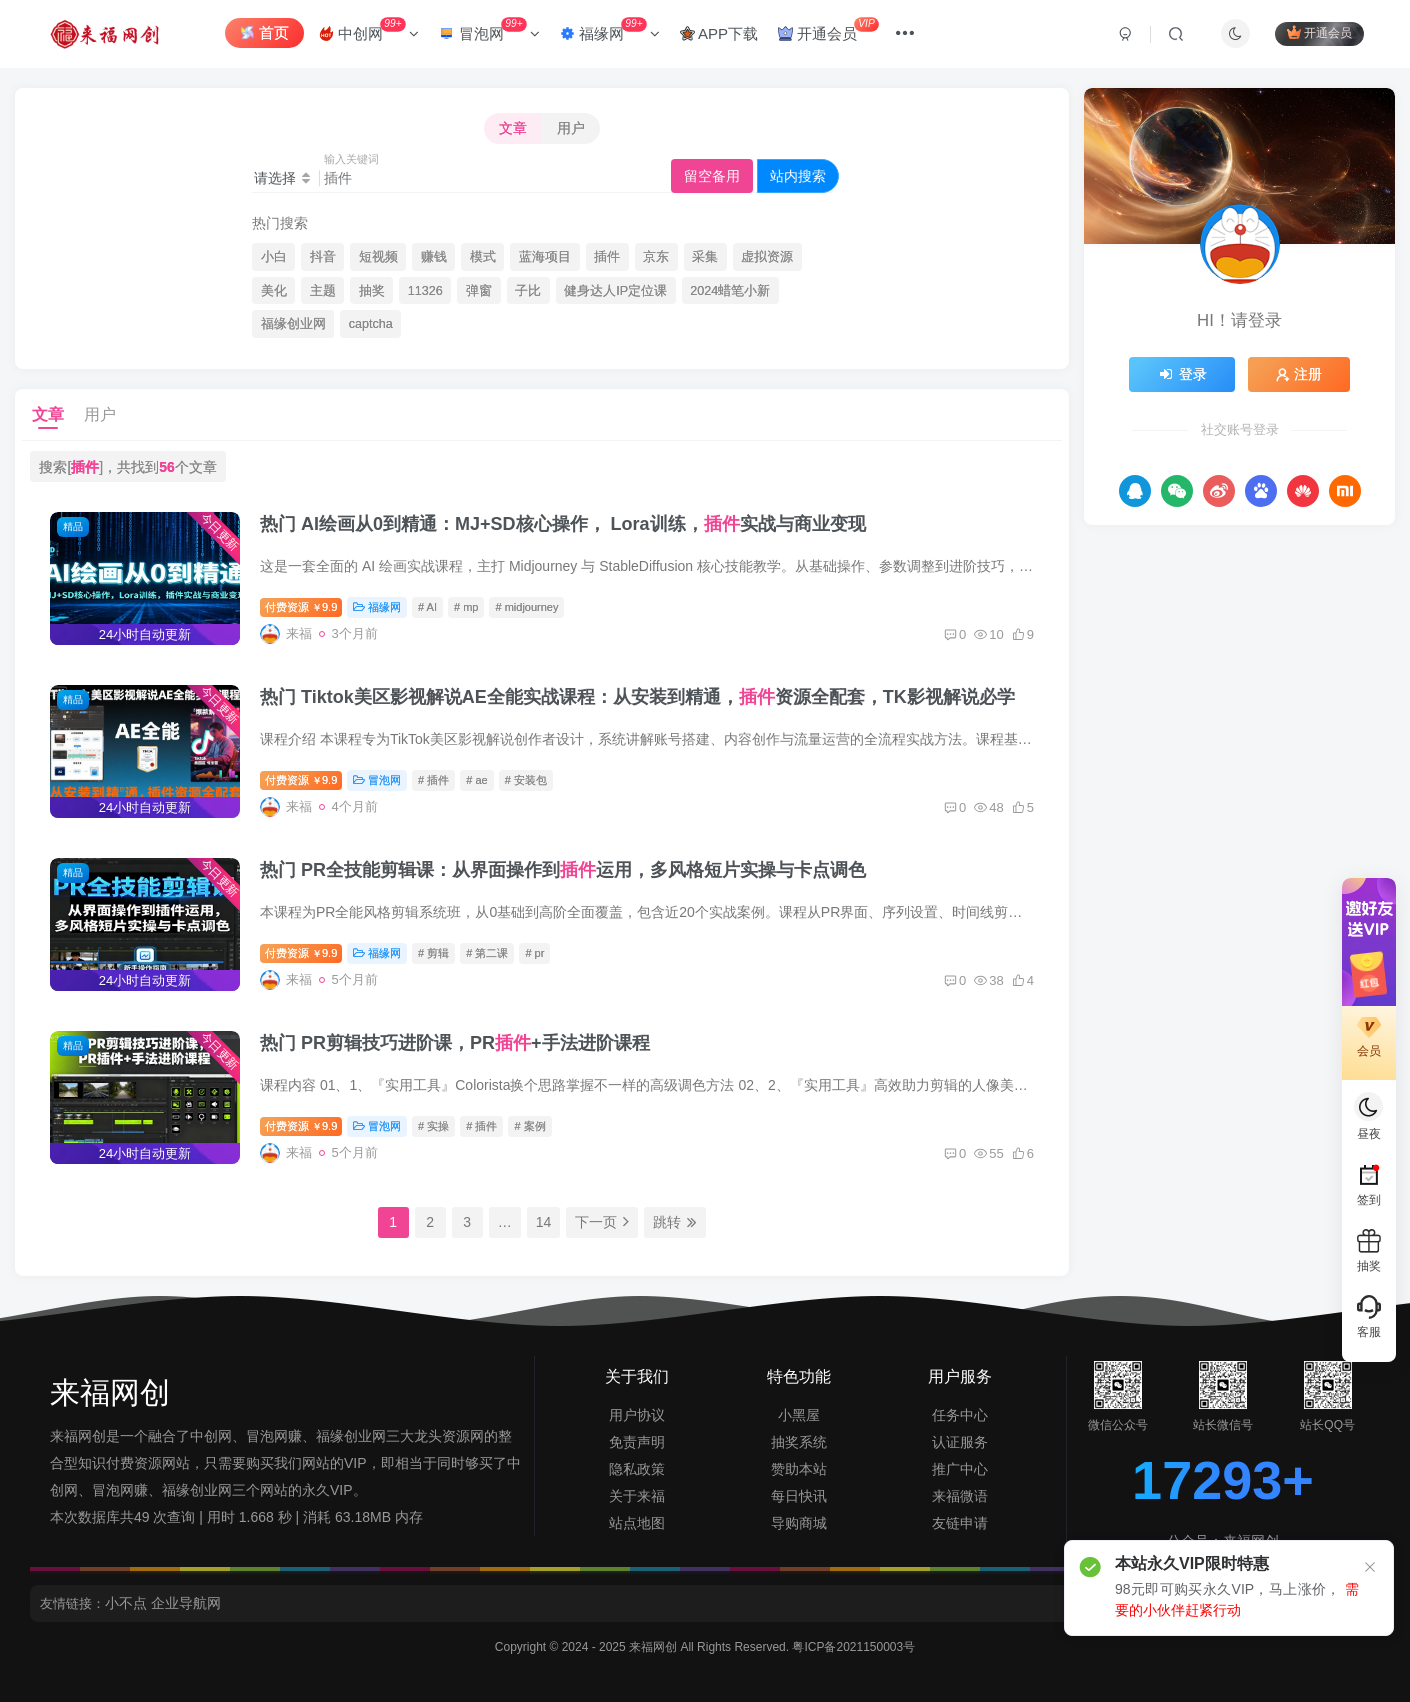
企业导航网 (186, 1603)
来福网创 (654, 1647)
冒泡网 (489, 29)
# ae (476, 780)
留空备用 (712, 176)
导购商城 (799, 1523)
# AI (427, 607)
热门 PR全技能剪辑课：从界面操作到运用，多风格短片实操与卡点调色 (563, 870)
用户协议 (637, 1415)
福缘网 (610, 29)
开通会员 (828, 29)
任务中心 (960, 1415)
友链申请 (960, 1523)
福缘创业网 (293, 324)
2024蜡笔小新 (730, 291)
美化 (274, 291)
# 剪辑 (433, 953)
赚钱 (434, 257)
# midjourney (526, 607)
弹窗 (479, 291)
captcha (371, 324)
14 (544, 1222)
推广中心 (960, 1469)
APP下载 (719, 33)
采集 (705, 257)
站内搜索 (798, 176)
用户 (571, 128)
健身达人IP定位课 (615, 291)
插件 (607, 257)
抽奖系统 (799, 1442)
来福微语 (960, 1496)
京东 (656, 257)
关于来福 (637, 1496)
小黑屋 (799, 1415)
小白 (274, 257)
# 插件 (433, 780)
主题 (323, 291)
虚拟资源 (767, 257)
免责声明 (637, 1442)
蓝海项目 (545, 257)
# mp (466, 607)
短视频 (378, 257)
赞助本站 (799, 1469)
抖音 (323, 257)
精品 (73, 526)
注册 (1299, 374)
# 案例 (529, 1126)
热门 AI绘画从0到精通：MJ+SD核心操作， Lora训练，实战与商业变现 (563, 524)
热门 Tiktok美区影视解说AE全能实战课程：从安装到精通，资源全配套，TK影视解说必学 (637, 697)
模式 (483, 257)
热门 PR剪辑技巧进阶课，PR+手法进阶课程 (455, 1043)
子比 (528, 291)
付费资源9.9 (301, 607)
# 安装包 (526, 780)
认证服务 (960, 1442)
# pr (534, 953)
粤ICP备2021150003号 (853, 1647)
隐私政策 (637, 1469)
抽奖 (372, 291)
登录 (1182, 374)
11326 (425, 291)
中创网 (369, 29)
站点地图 (637, 1523)
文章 (513, 128)
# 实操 (433, 1126)
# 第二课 (487, 953)
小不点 (126, 1603)
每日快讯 (799, 1496)
